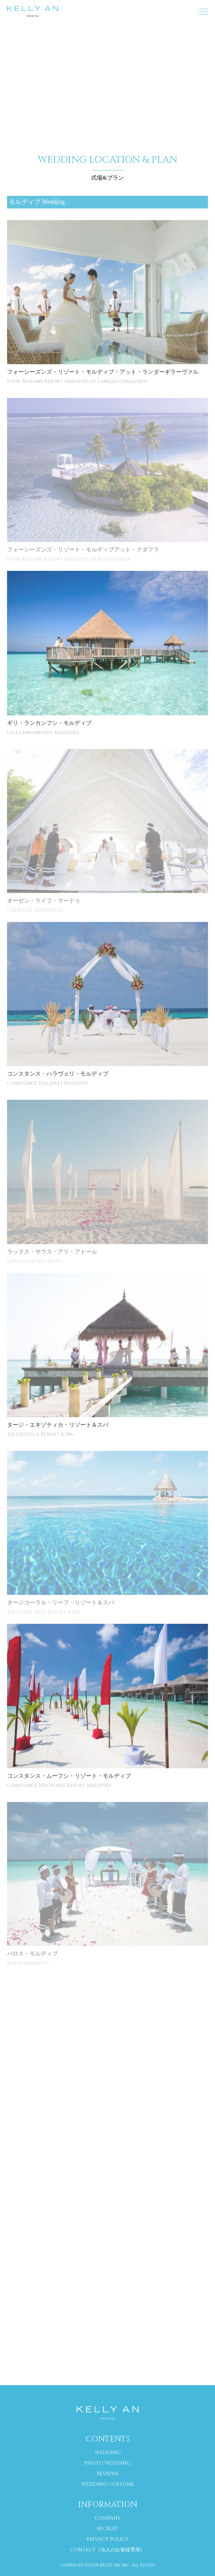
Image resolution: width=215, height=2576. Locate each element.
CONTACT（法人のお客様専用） (107, 2549)
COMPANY (108, 2518)
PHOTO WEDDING (107, 2463)
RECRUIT (108, 2528)
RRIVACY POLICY (107, 2539)
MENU (200, 8)
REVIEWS (107, 2473)
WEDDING (108, 2452)
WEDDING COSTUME (107, 2484)
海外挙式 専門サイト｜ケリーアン (32, 11)
